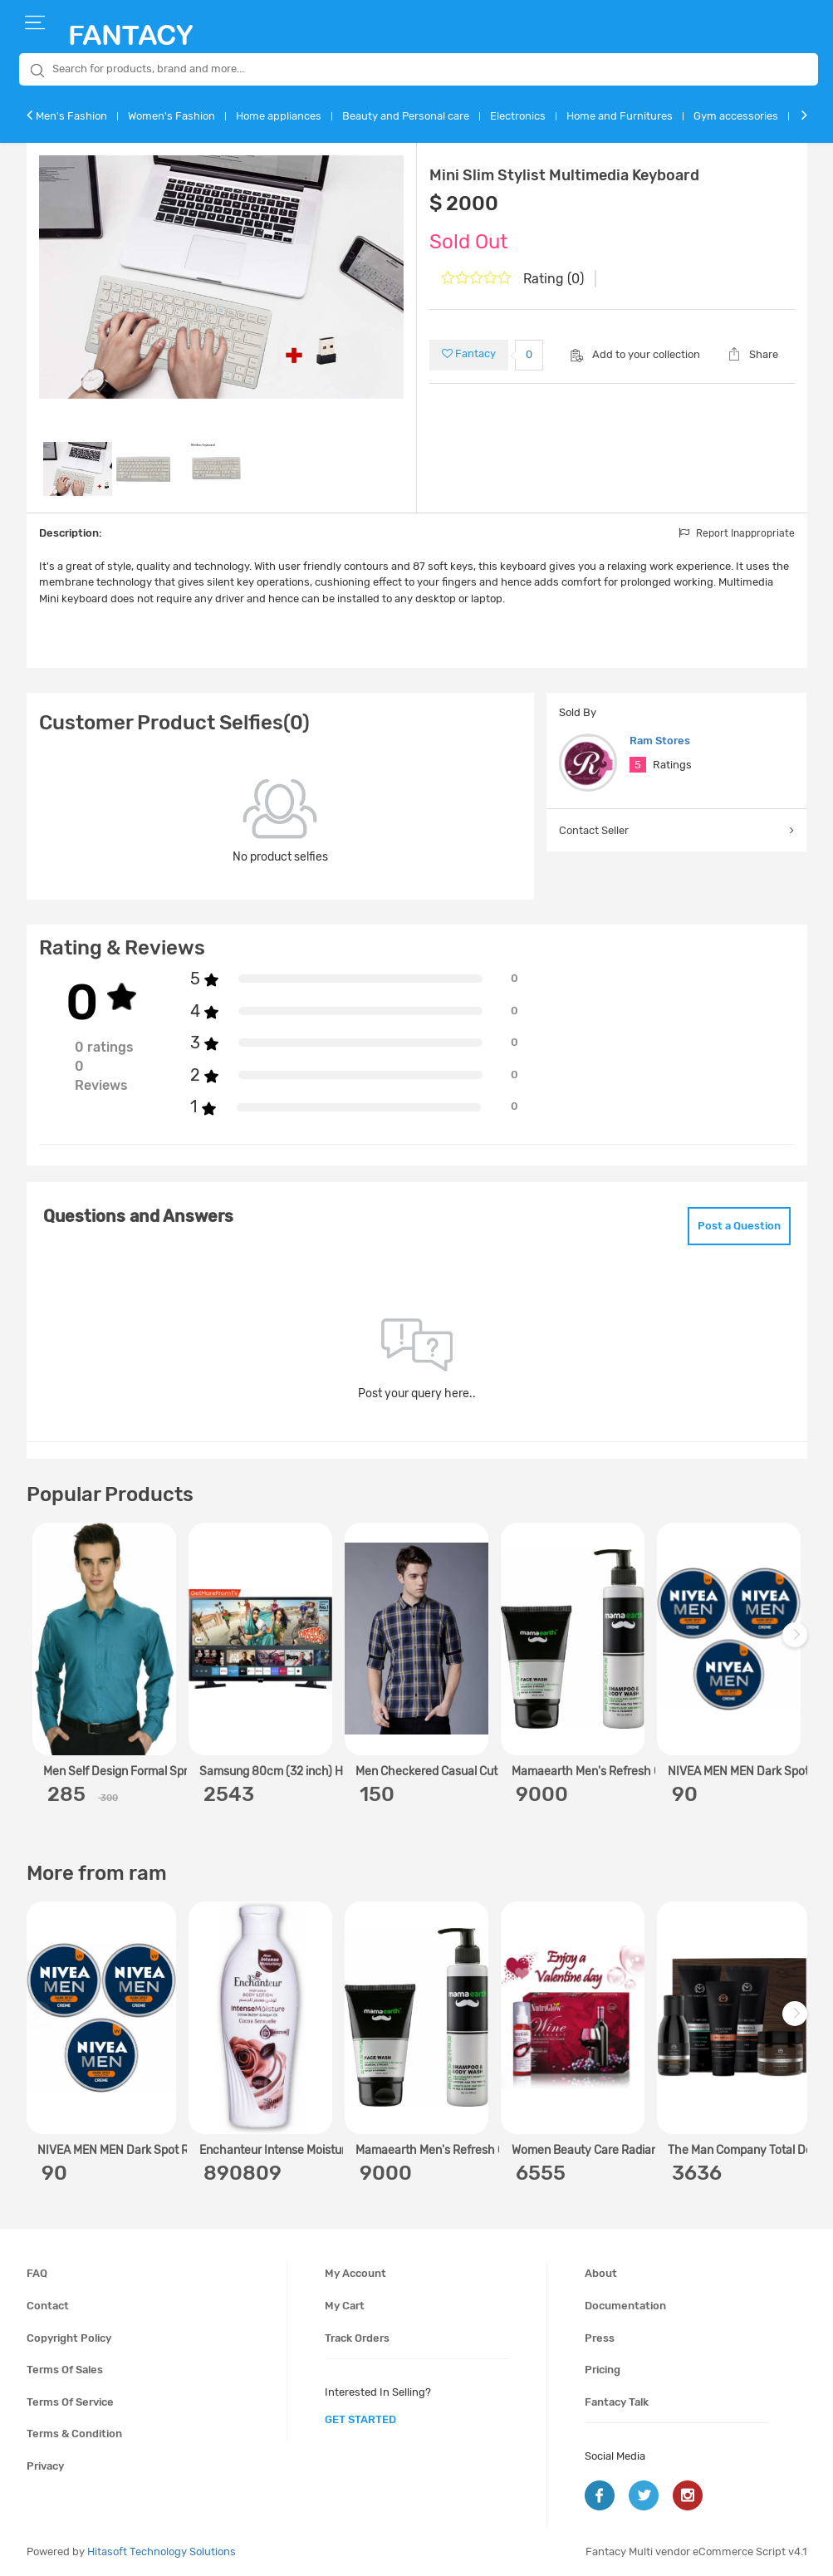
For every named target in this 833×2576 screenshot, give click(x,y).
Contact (48, 2305)
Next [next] (797, 1642)
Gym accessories (735, 116)
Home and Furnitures (619, 116)
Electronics (518, 116)
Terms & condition (74, 2433)
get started (360, 2419)
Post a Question (739, 1225)
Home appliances (278, 116)
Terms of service (70, 2402)
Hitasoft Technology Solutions (161, 2551)
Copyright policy (69, 2338)
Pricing (602, 2369)
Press (600, 2338)
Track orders (357, 2338)
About (601, 2273)
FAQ (37, 2273)
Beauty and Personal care (405, 116)
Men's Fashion (71, 116)
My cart (345, 2305)
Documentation (625, 2305)
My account (355, 2273)
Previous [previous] (41, 1642)
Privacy (45, 2466)
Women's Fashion (171, 116)
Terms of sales (65, 2369)
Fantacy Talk (617, 2402)
